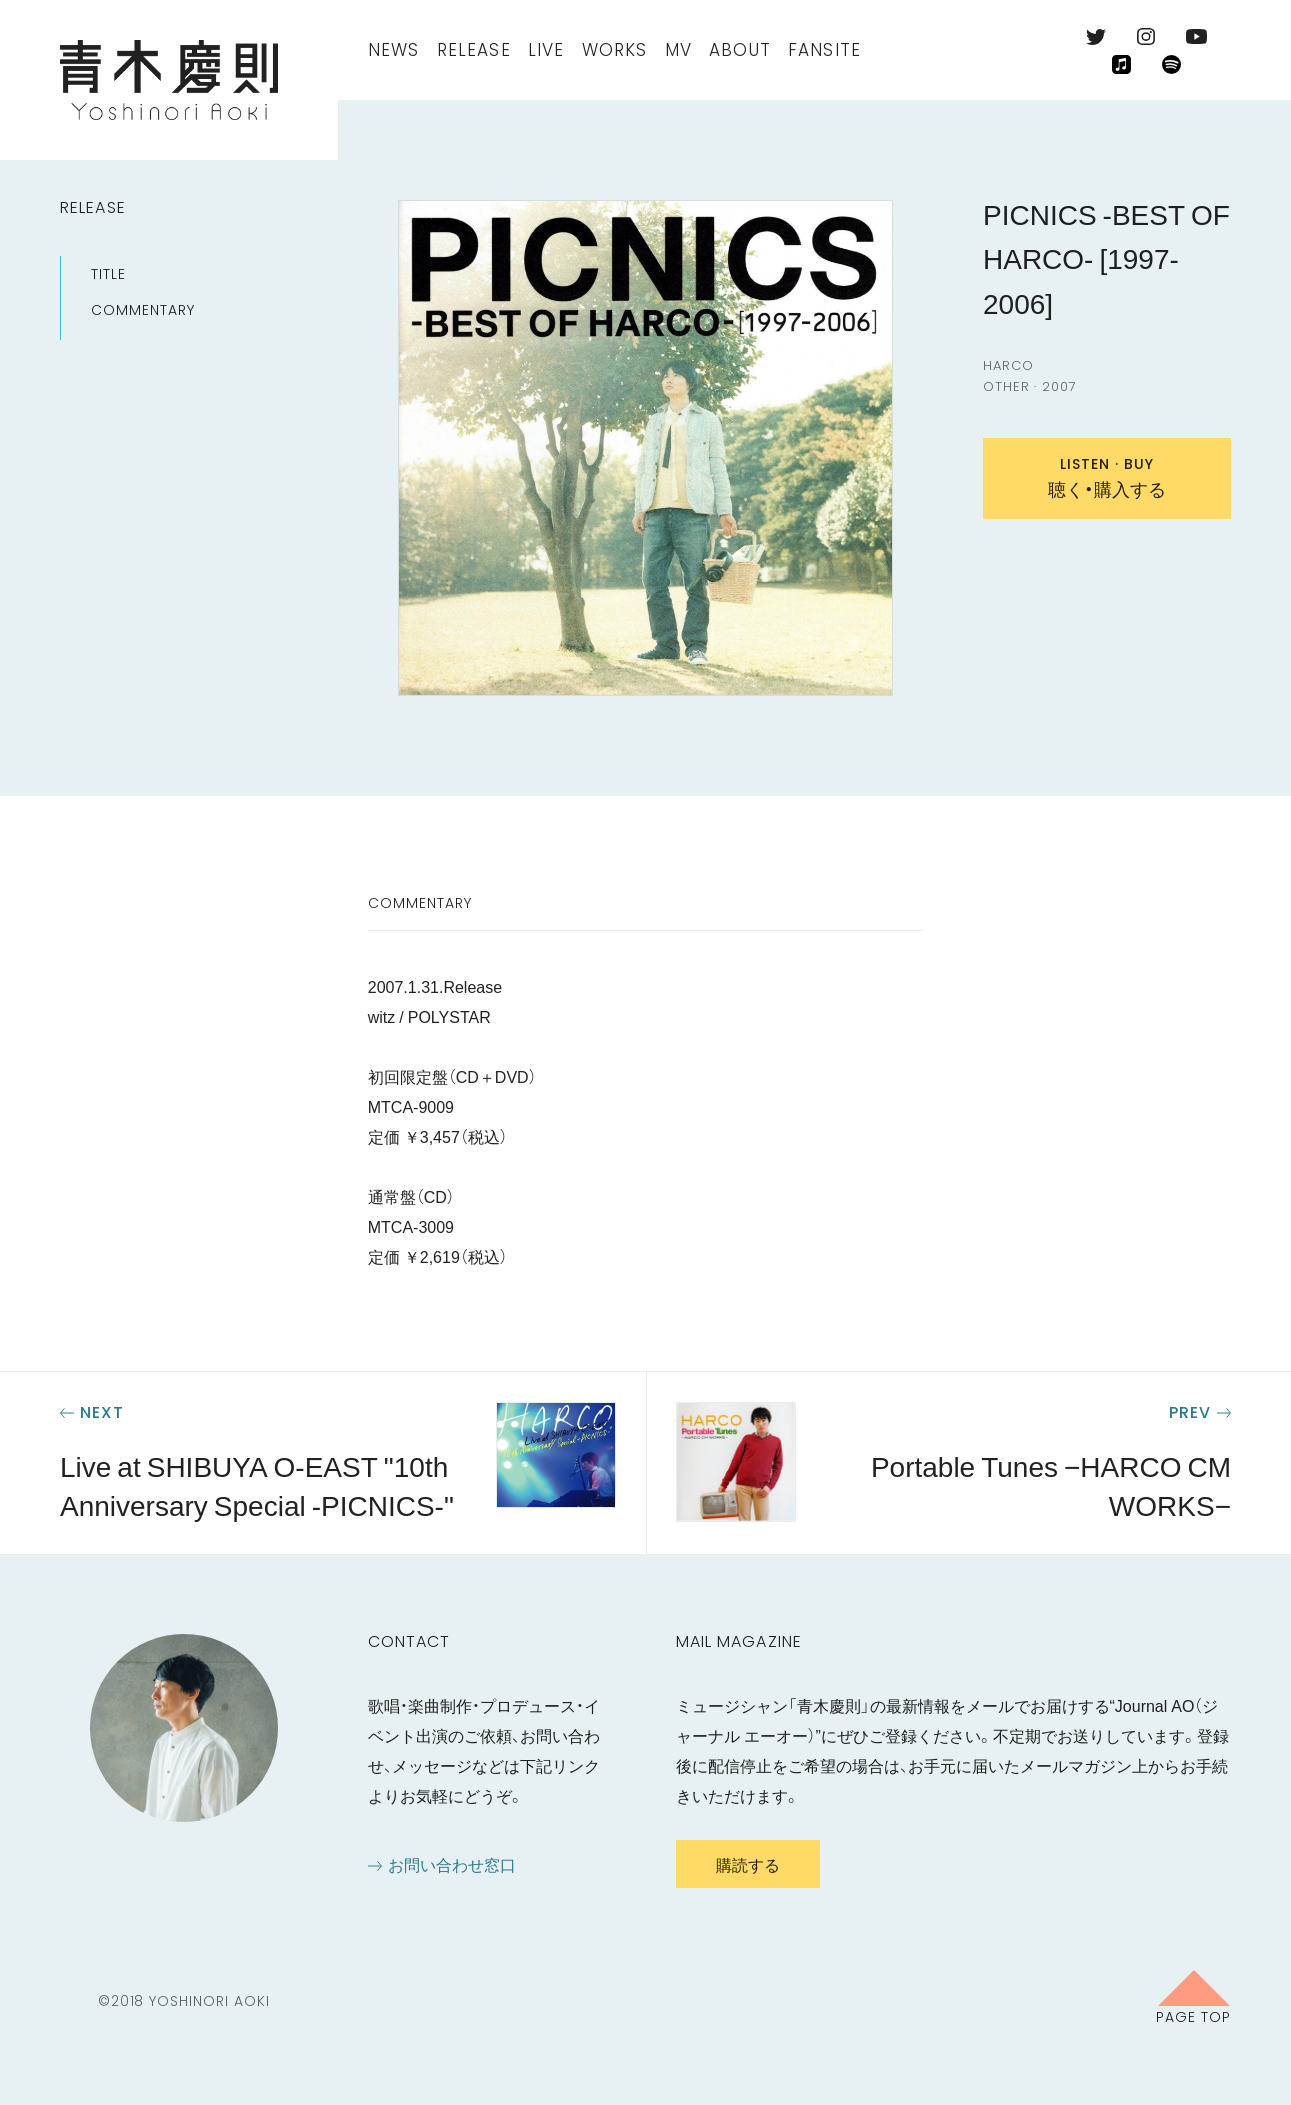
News (394, 50)
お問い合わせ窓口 (452, 1864)
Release (474, 50)
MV (678, 50)
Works (615, 50)
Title (108, 274)
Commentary (143, 310)
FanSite (824, 50)
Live (546, 50)
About (740, 50)
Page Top (1193, 2016)
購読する (748, 1864)
